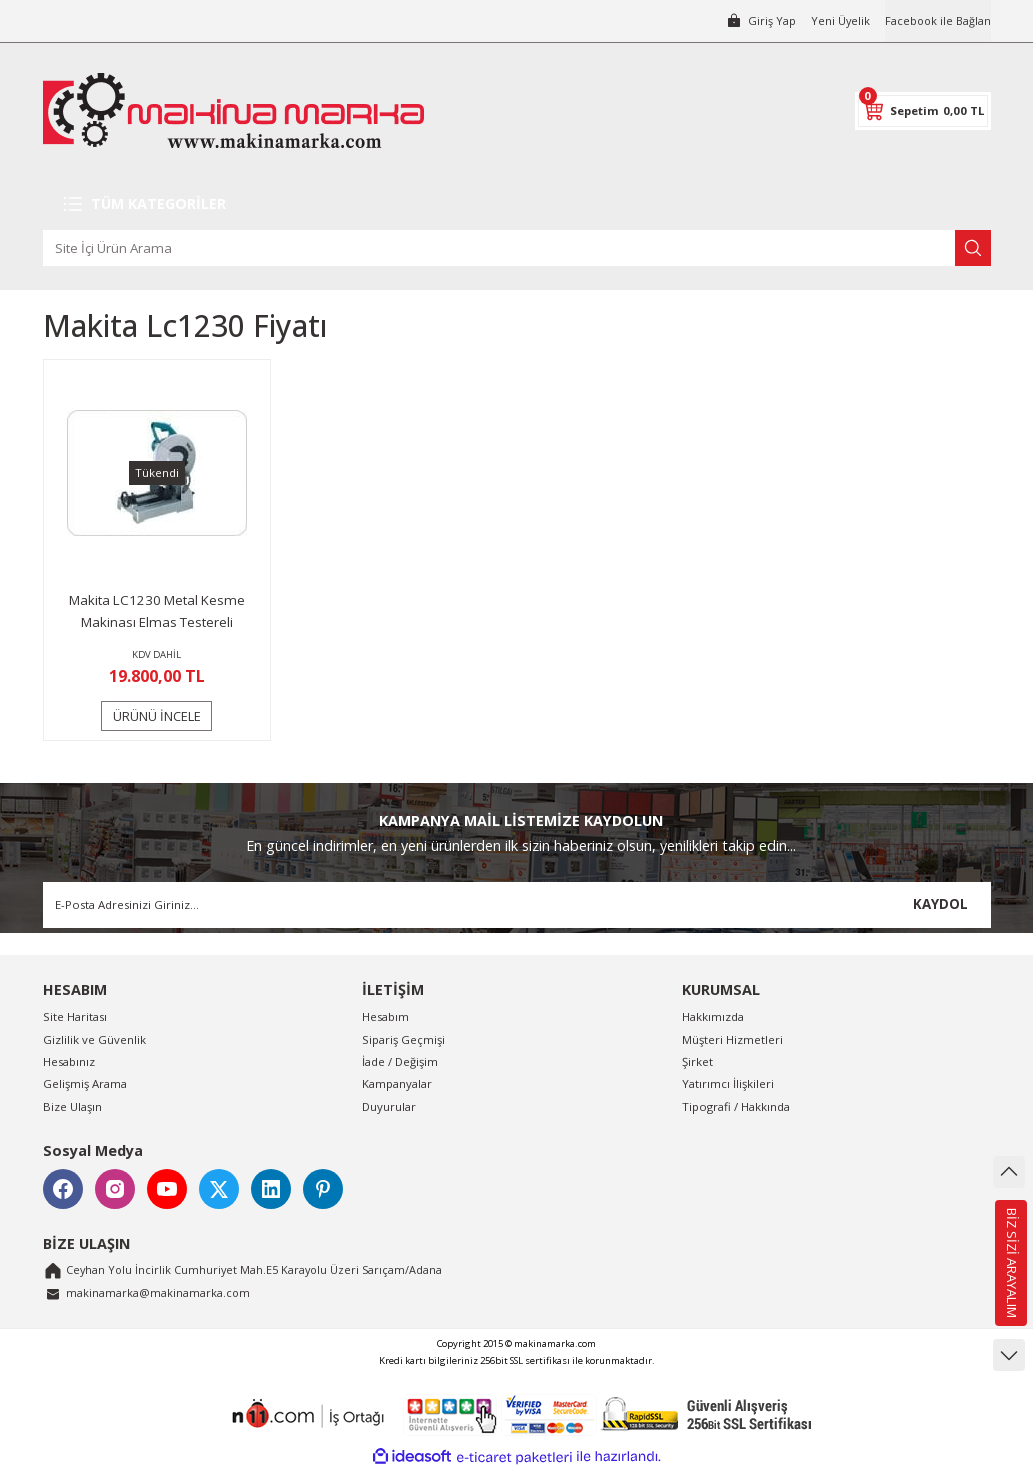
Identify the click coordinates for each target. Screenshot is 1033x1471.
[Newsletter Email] (517, 905)
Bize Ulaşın (72, 1106)
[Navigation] (517, 204)
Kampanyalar (397, 1083)
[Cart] (923, 111)
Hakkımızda (713, 1016)
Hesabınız (69, 1061)
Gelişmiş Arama (85, 1083)
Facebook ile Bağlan (936, 20)
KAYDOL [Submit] (940, 904)
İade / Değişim (400, 1061)
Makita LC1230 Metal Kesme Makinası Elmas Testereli (157, 611)
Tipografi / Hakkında (736, 1106)
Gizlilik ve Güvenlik (94, 1039)
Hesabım (385, 1016)
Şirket (697, 1061)
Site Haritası (75, 1016)
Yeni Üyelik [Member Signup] (837, 20)
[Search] (517, 248)
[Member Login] (757, 21)
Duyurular (389, 1106)
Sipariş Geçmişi (403, 1039)
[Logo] (233, 110)
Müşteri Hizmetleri (732, 1039)
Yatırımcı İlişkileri (728, 1083)
